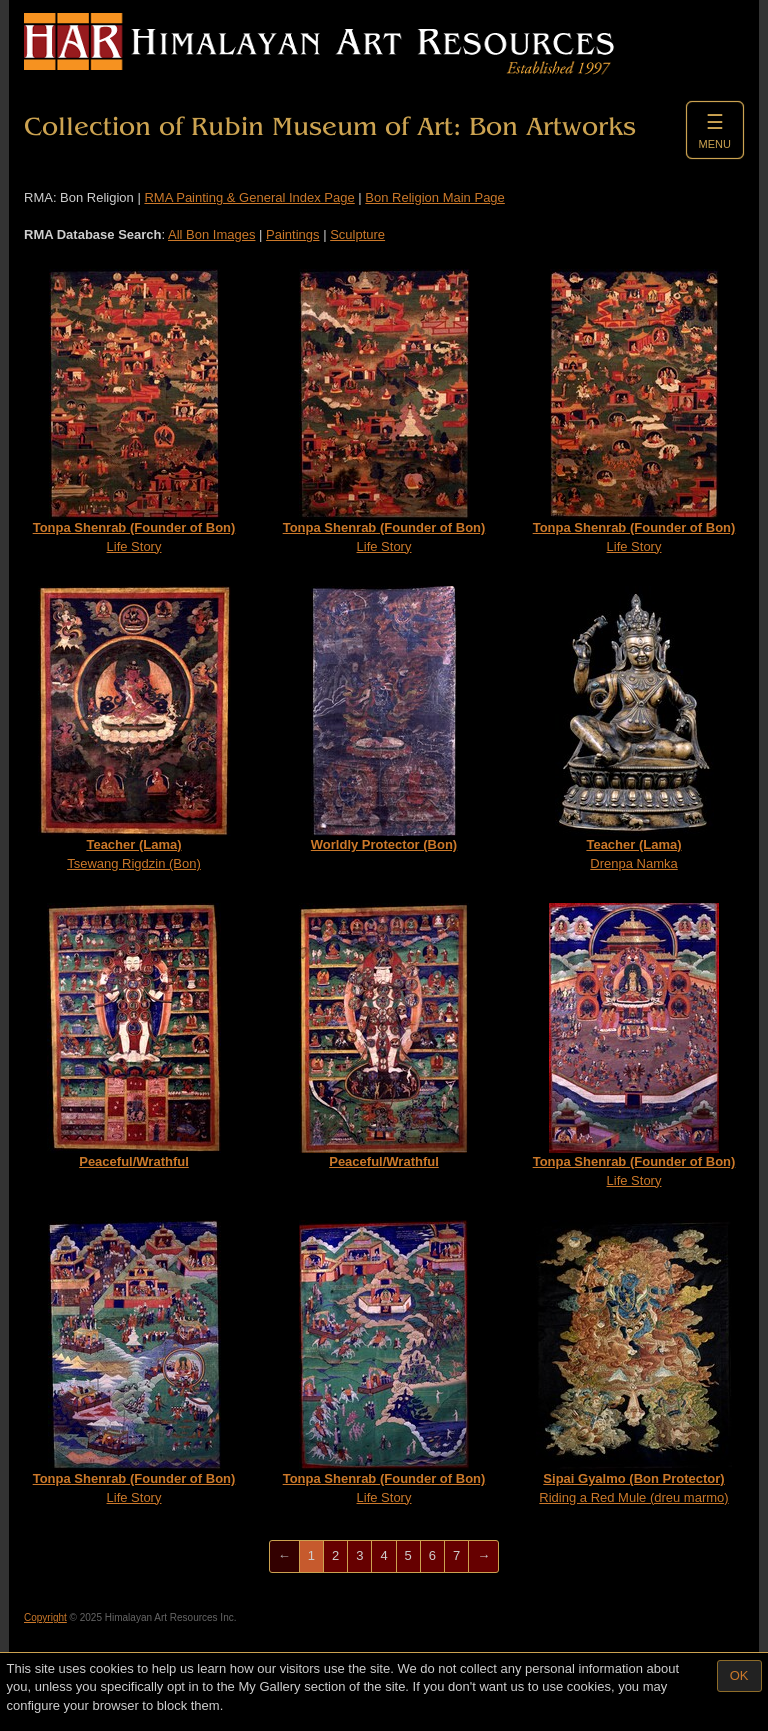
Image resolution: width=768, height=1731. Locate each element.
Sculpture (357, 234)
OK (739, 1675)
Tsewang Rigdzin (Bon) (134, 728)
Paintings (292, 234)
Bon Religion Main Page (434, 197)
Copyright (45, 1617)
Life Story (134, 411)
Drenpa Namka (634, 728)
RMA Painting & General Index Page (249, 197)
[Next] (483, 1556)
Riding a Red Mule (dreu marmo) (634, 1362)
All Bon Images (211, 234)
